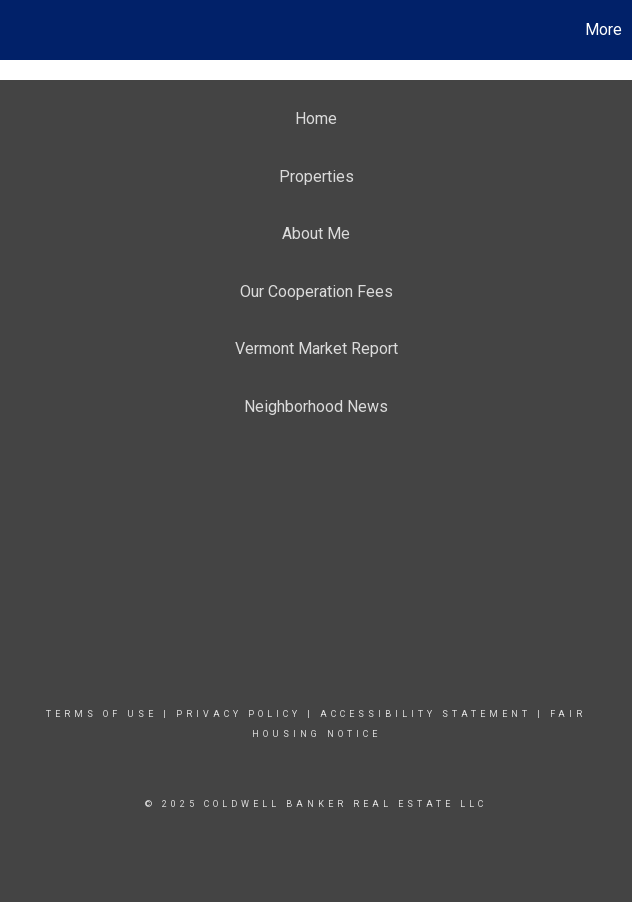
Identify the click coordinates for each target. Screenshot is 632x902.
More (603, 29)
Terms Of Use (101, 714)
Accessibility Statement (425, 714)
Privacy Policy (238, 714)
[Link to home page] (25, 30)
